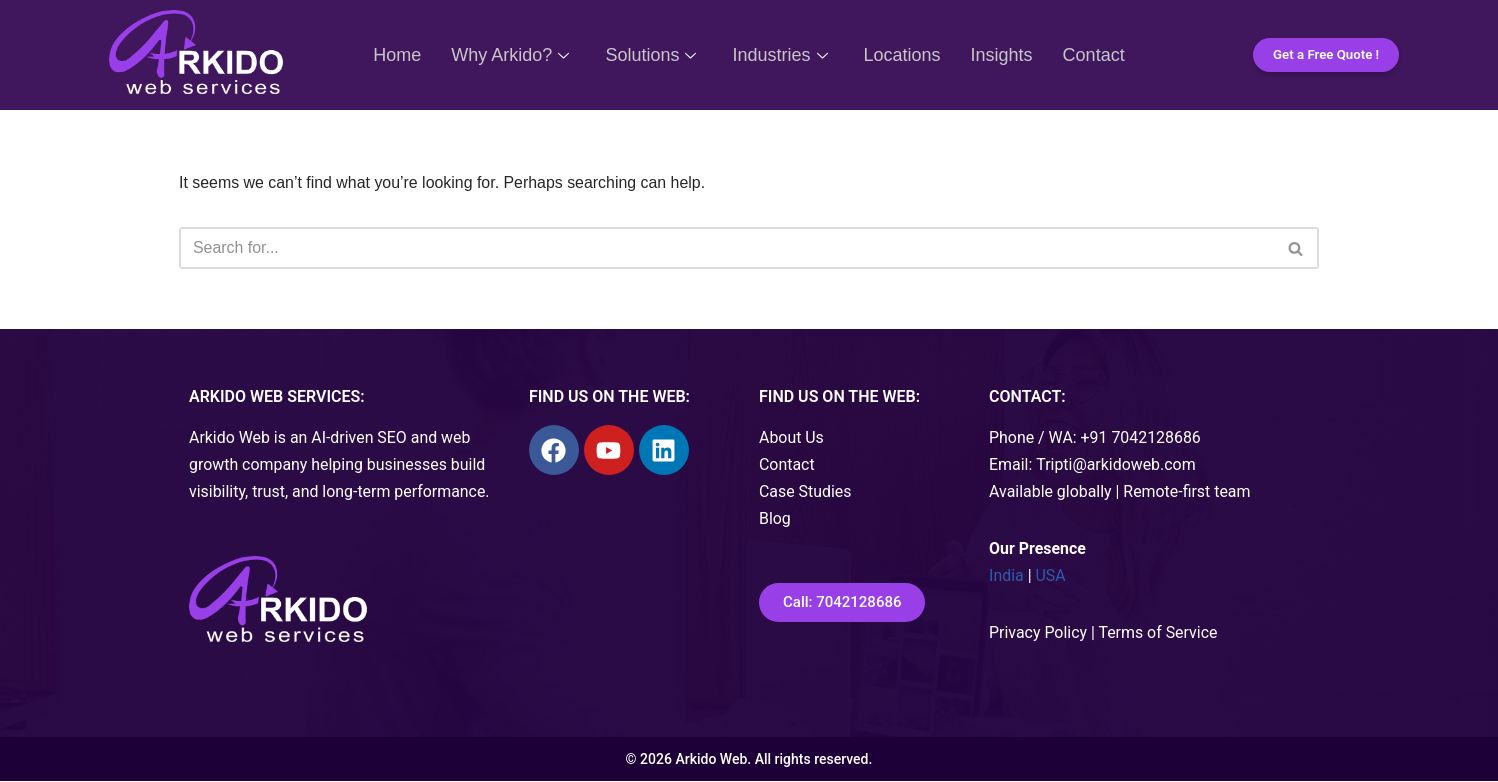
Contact (1094, 55)
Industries (779, 55)
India (1006, 577)
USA (1051, 577)
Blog (775, 520)
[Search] (726, 248)
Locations (902, 55)
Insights (1002, 55)
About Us (791, 438)
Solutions (650, 55)
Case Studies (805, 493)
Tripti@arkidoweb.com (1117, 465)
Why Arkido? (510, 55)
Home (397, 55)
